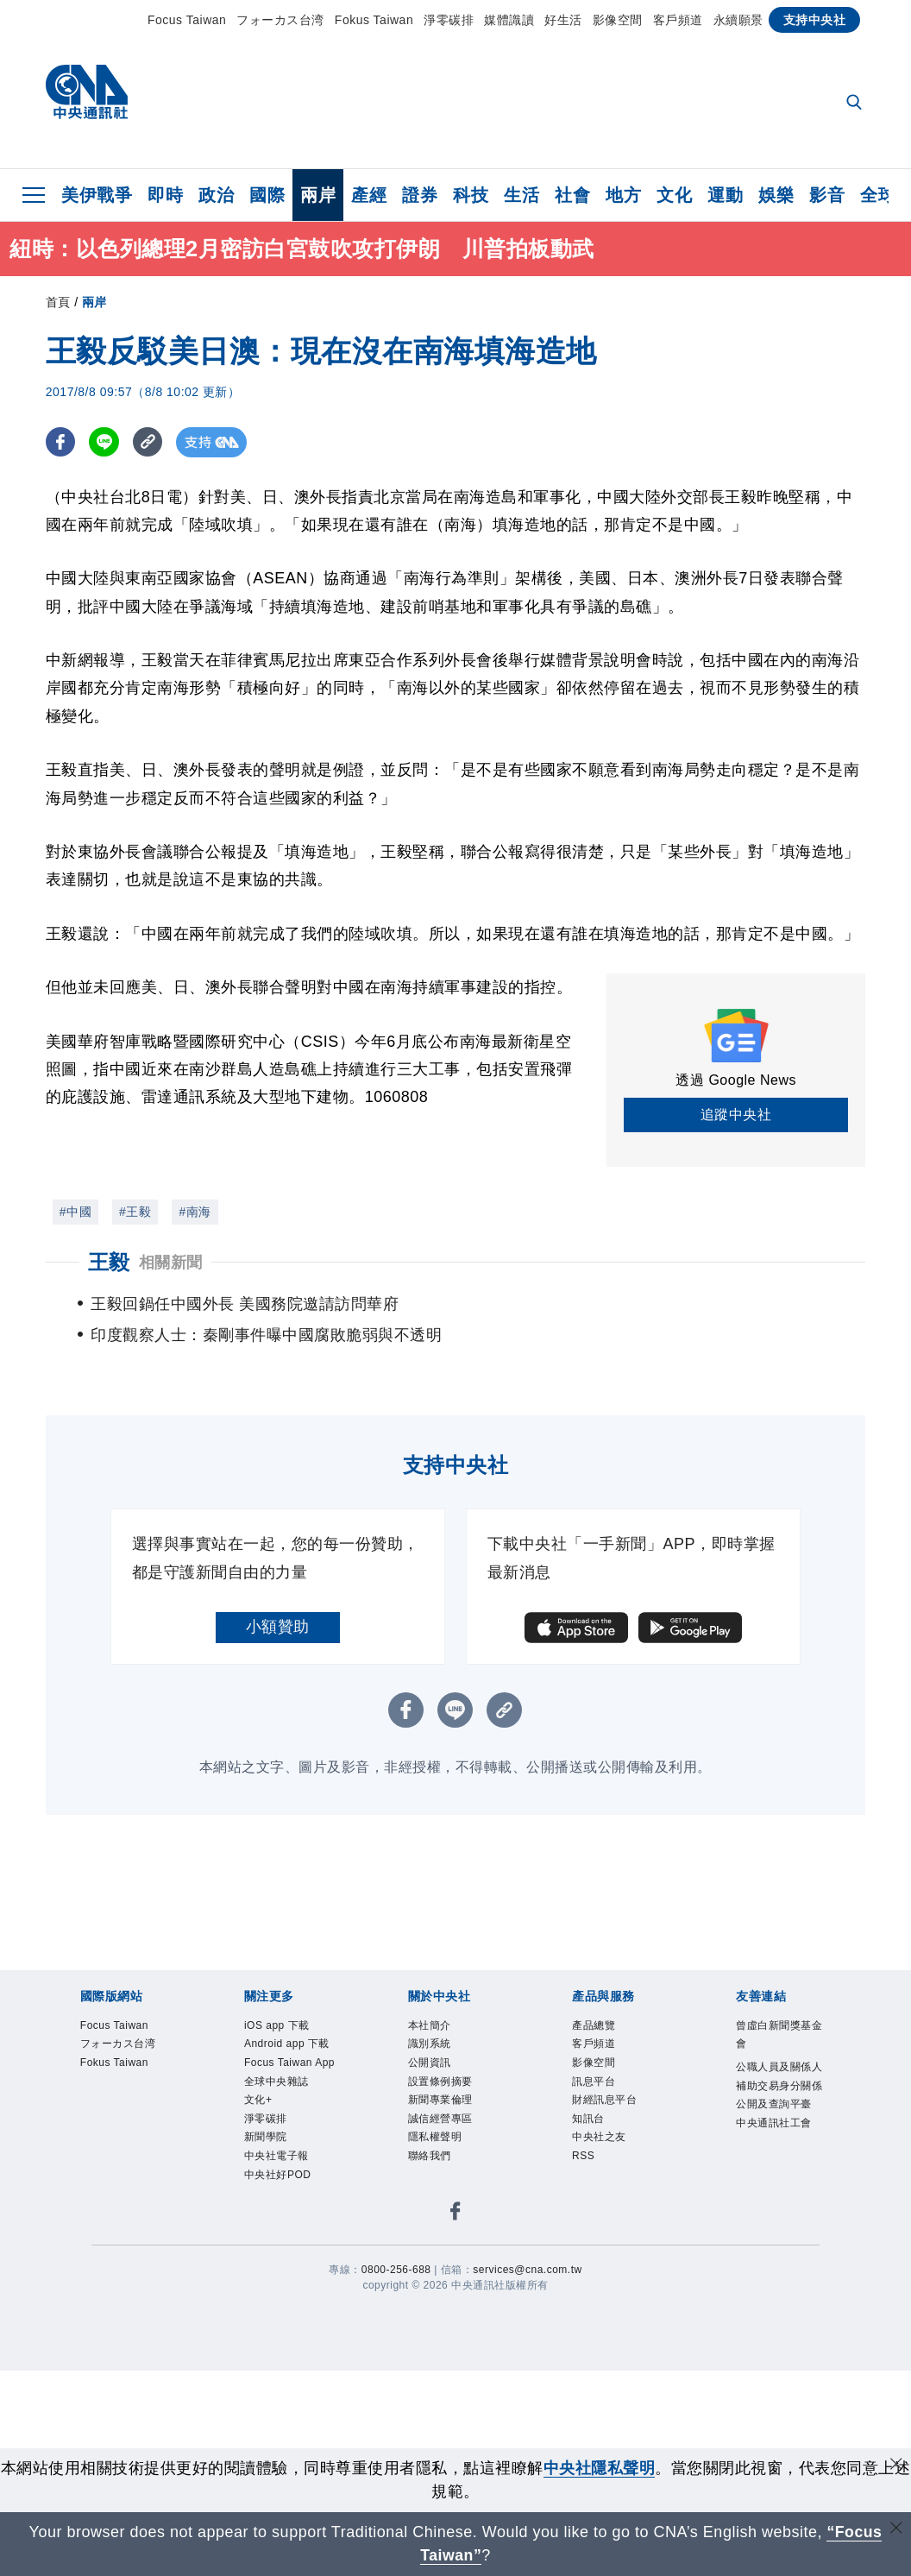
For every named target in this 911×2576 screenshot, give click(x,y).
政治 (216, 195)
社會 (572, 195)
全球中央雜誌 (276, 2081)
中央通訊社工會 (774, 2123)
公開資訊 (429, 2062)
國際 (267, 195)
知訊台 (588, 2119)
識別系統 (429, 2043)
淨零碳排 (449, 20)
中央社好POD (277, 2175)
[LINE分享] (105, 442)
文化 (674, 195)
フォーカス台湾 (280, 20)
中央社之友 (599, 2137)
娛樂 (776, 195)
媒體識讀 (509, 20)
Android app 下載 (287, 2043)
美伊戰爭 (96, 195)
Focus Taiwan (187, 20)
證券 (419, 195)
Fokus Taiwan (374, 20)
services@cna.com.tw (527, 2270)
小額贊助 (278, 1626)
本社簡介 (429, 2025)
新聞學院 (265, 2137)
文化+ (258, 2100)
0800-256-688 (396, 2270)
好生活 (563, 20)
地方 (623, 195)
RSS (583, 2156)
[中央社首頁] (87, 96)
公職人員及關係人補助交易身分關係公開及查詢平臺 (779, 2085)
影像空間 (618, 20)
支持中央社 (814, 20)
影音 (827, 195)
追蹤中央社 (736, 1114)
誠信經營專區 (440, 2119)
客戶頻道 (678, 20)
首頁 (58, 302)
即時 (165, 195)
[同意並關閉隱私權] (896, 2466)
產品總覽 (593, 2025)
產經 (368, 195)
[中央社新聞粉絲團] (455, 2214)
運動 (725, 195)
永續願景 (738, 20)
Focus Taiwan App (289, 2062)
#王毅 (135, 1212)
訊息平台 (593, 2081)
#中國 (75, 1212)
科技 (470, 195)
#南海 (194, 1212)
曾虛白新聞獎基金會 (779, 2034)
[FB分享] (61, 442)
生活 (521, 195)
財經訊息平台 (604, 2100)
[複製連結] (149, 442)
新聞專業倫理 (440, 2100)
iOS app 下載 (277, 2025)
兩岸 (318, 195)
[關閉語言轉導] (896, 2530)
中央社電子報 (276, 2156)
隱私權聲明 (435, 2137)
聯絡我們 (429, 2156)
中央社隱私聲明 (599, 2468)
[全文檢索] (855, 103)
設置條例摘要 (440, 2081)
